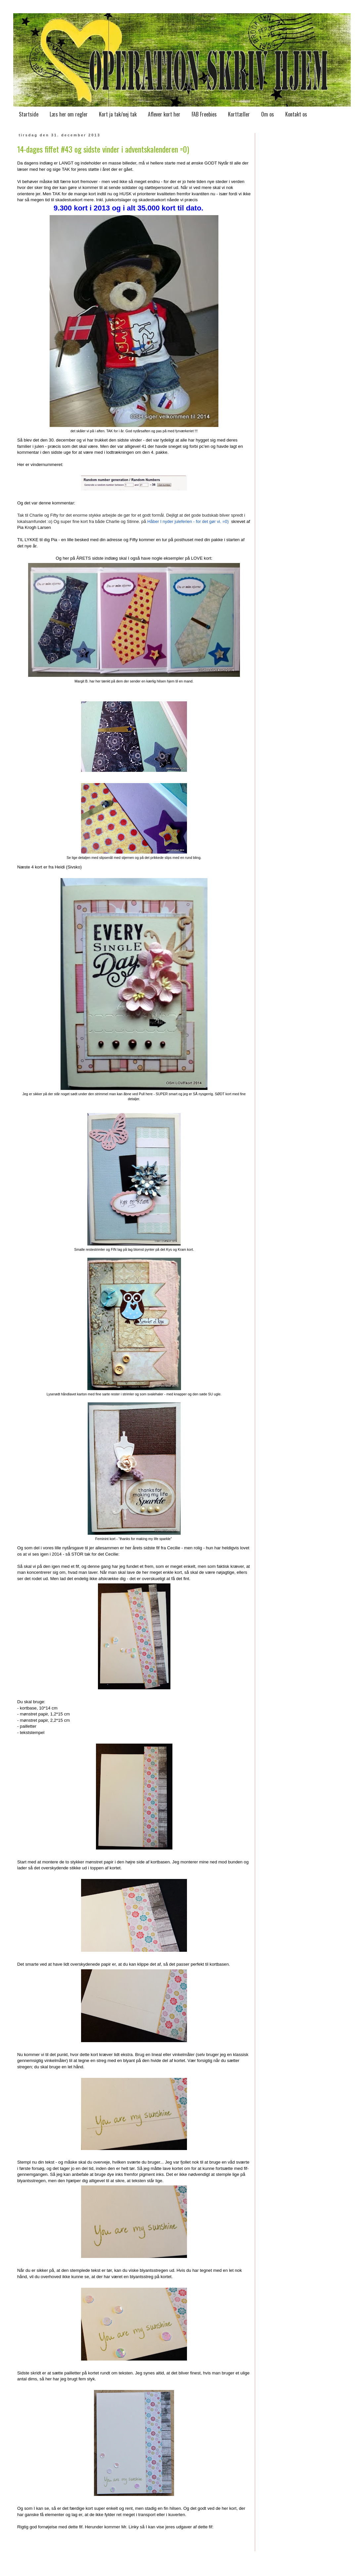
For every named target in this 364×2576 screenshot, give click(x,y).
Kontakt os (296, 114)
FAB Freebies (204, 114)
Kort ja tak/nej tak (118, 114)
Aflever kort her (164, 114)
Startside (28, 114)
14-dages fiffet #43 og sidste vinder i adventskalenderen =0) (103, 149)
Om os (267, 114)
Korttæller (239, 114)
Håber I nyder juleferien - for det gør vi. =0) (188, 521)
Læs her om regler (69, 114)
